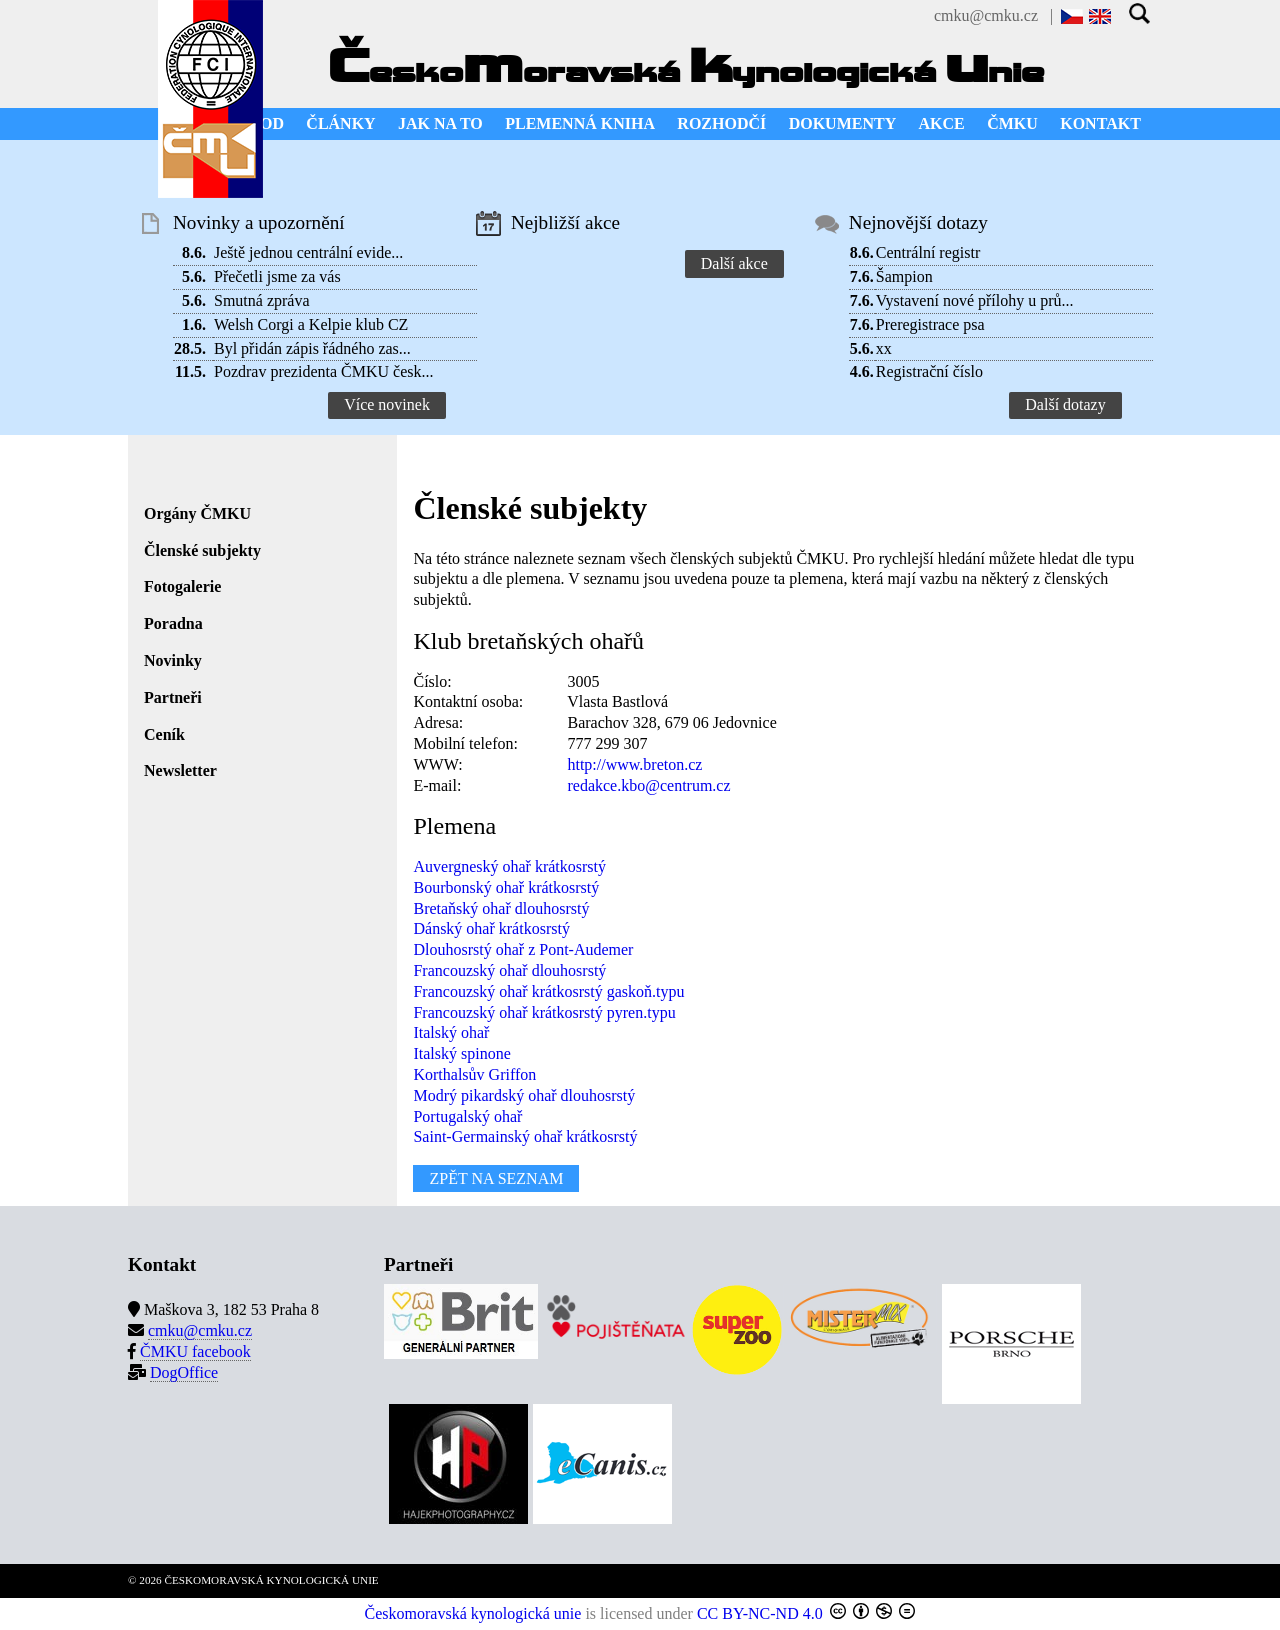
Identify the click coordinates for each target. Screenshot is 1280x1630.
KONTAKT (1100, 123)
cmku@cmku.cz (986, 15)
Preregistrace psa (930, 324)
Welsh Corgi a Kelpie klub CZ (311, 324)
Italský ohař (451, 1032)
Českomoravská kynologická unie (473, 1613)
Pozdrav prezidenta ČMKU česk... (324, 371)
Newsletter (180, 770)
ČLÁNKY (340, 123)
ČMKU (1012, 123)
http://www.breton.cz (634, 764)
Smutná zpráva (262, 300)
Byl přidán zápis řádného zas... (312, 348)
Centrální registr (928, 252)
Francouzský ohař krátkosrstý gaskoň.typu (548, 991)
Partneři (173, 697)
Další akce (734, 263)
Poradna (173, 623)
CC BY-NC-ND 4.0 (760, 1613)
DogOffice (184, 1372)
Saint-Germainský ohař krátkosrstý (525, 1136)
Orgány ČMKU (197, 513)
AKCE (942, 123)
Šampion (904, 276)
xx (884, 348)
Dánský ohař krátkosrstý (491, 928)
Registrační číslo (929, 371)
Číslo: (432, 681)
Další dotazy (1065, 404)
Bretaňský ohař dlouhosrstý (501, 908)
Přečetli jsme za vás (277, 276)
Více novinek (387, 404)
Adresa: (438, 722)
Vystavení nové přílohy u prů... (975, 300)
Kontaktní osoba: (468, 701)
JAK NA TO (440, 123)
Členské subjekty (202, 550)
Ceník (164, 734)
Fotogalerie (182, 586)
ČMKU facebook (195, 1351)
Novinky (173, 660)
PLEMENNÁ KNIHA (580, 123)
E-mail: (437, 785)
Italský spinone (461, 1053)
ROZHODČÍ (721, 123)
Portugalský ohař (467, 1116)
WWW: (437, 764)
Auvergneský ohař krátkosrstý (509, 866)
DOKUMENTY (843, 123)
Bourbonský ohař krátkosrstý (506, 887)
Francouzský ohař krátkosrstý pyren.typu (544, 1012)
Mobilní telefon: (465, 743)
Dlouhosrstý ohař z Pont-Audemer (523, 949)
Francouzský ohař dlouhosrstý (509, 970)
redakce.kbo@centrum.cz (648, 785)
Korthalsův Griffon (474, 1074)
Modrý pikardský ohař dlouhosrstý (524, 1095)
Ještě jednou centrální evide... (308, 252)
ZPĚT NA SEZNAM (496, 1178)
